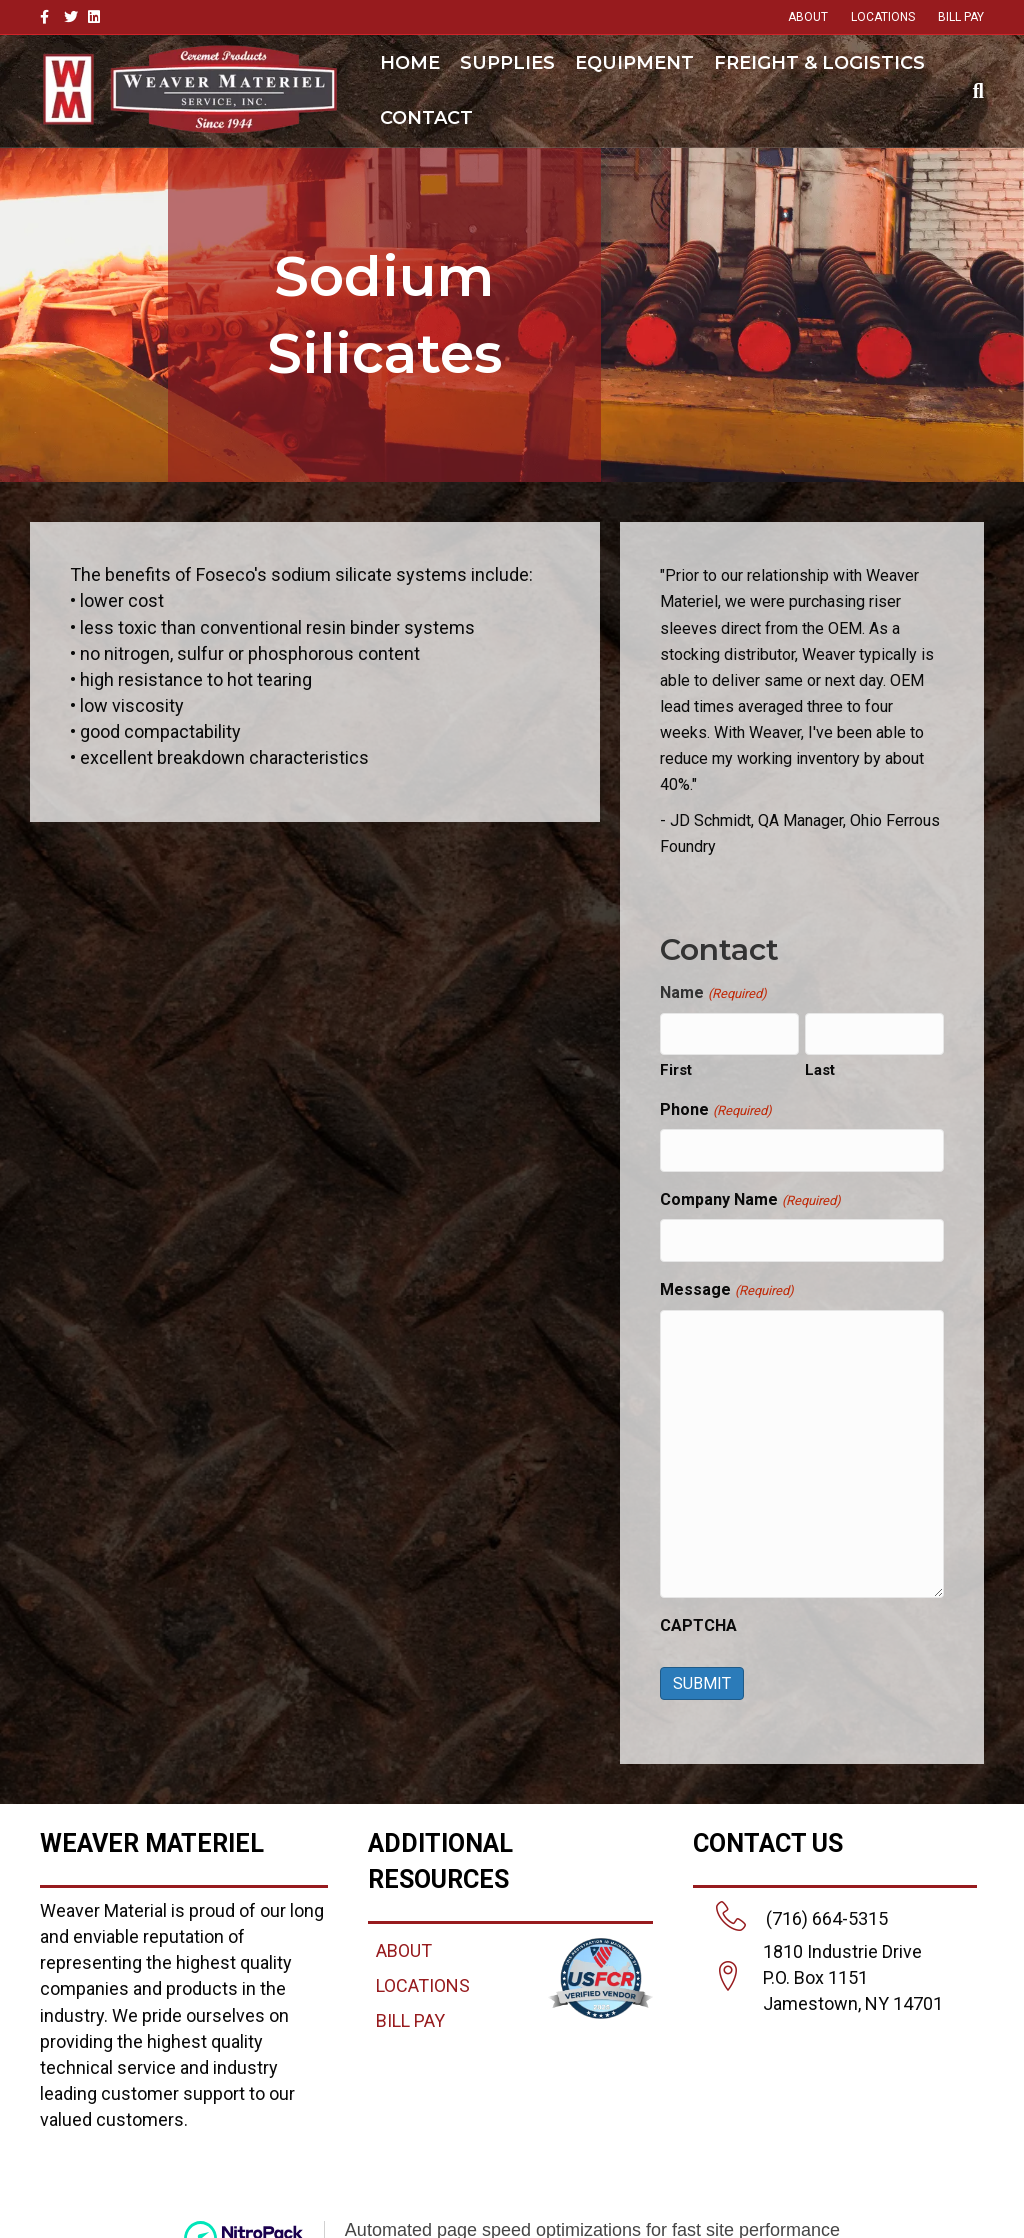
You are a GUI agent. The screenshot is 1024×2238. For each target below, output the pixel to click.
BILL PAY (961, 17)
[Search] (973, 91)
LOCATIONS (883, 17)
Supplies (507, 63)
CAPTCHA (698, 1614)
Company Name (750, 1193)
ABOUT (808, 17)
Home (410, 63)
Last (820, 1067)
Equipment (634, 63)
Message (726, 1280)
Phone (715, 1107)
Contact (426, 118)
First (676, 1067)
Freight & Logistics (819, 63)
